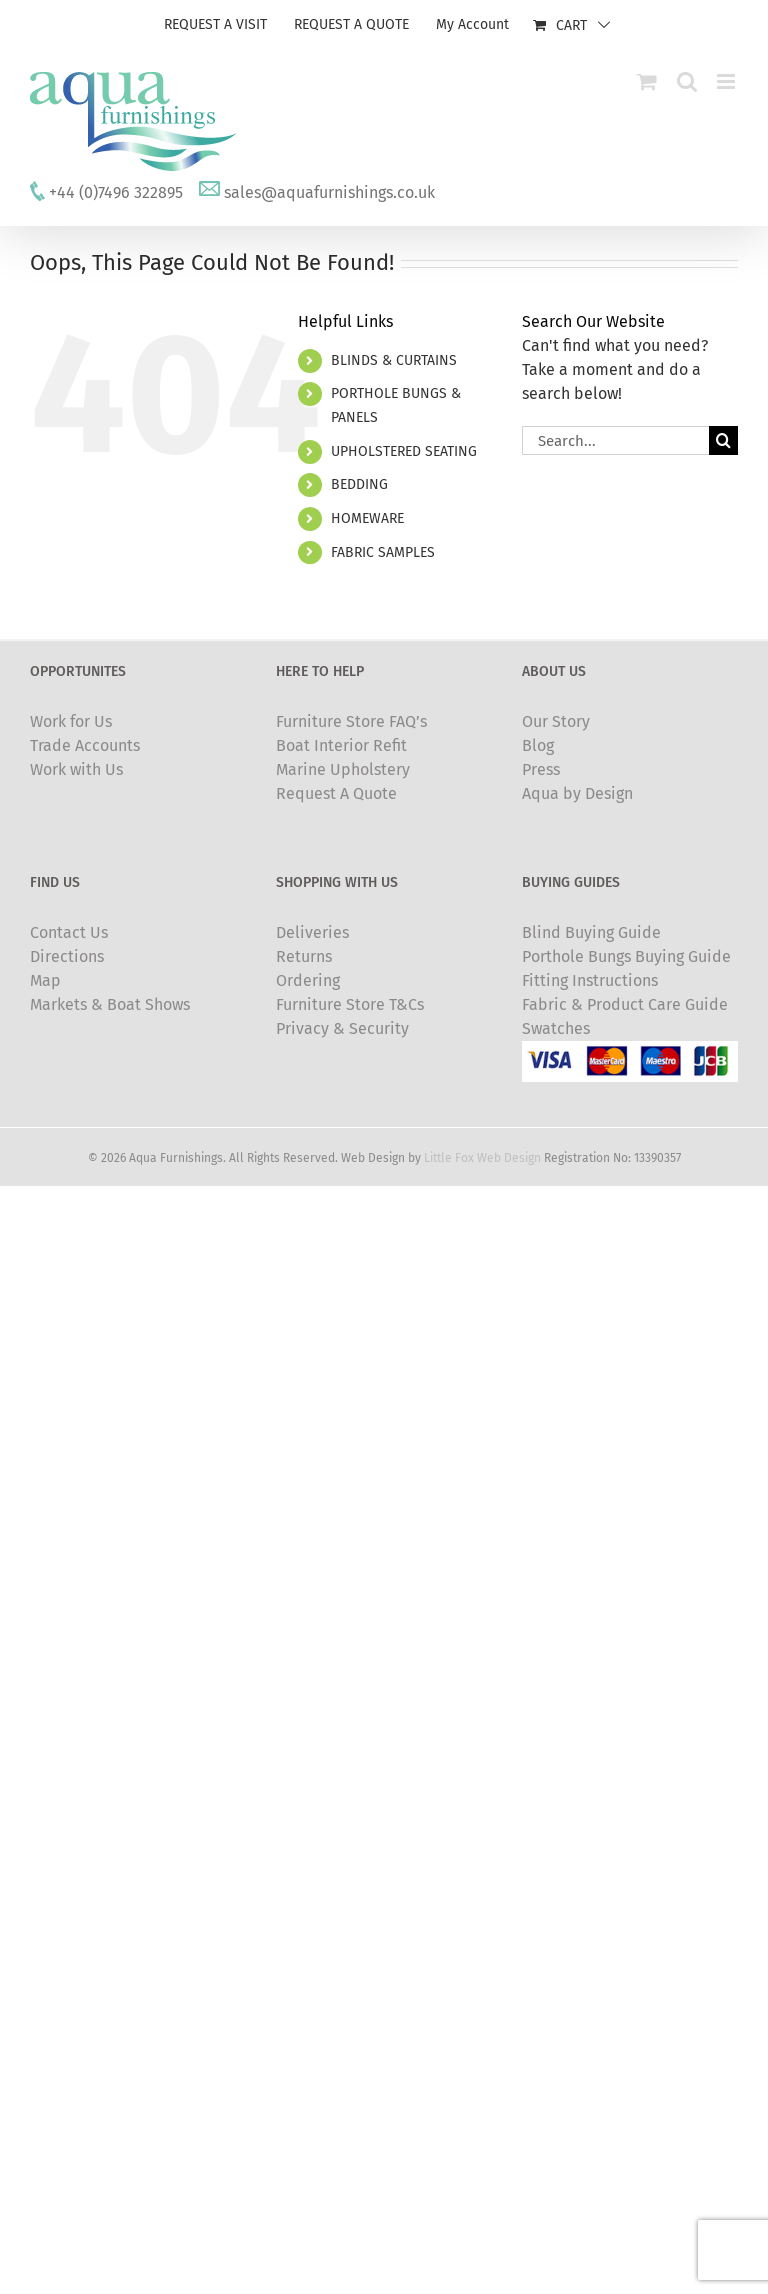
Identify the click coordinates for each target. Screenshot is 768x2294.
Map (45, 980)
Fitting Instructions (590, 980)
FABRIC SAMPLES (383, 552)
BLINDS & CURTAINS (394, 360)
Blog (538, 745)
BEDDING (359, 484)
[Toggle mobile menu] (727, 81)
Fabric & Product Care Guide (625, 1004)
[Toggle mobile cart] (647, 81)
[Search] (723, 440)
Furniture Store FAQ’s (351, 721)
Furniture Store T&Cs (350, 1004)
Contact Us (69, 932)
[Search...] (615, 440)
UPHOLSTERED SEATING (404, 451)
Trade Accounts (85, 745)
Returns (304, 956)
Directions (67, 956)
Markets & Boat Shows (110, 1004)
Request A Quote (336, 793)
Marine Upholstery (343, 769)
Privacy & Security (342, 1028)
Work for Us (71, 721)
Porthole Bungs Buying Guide (626, 956)
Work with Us (76, 769)
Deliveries (312, 932)
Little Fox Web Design (482, 1158)
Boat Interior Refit (341, 745)
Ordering (308, 980)
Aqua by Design (577, 793)
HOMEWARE (367, 518)
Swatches (556, 1028)
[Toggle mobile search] (687, 81)
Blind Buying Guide (591, 932)
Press (541, 769)
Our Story (556, 721)
